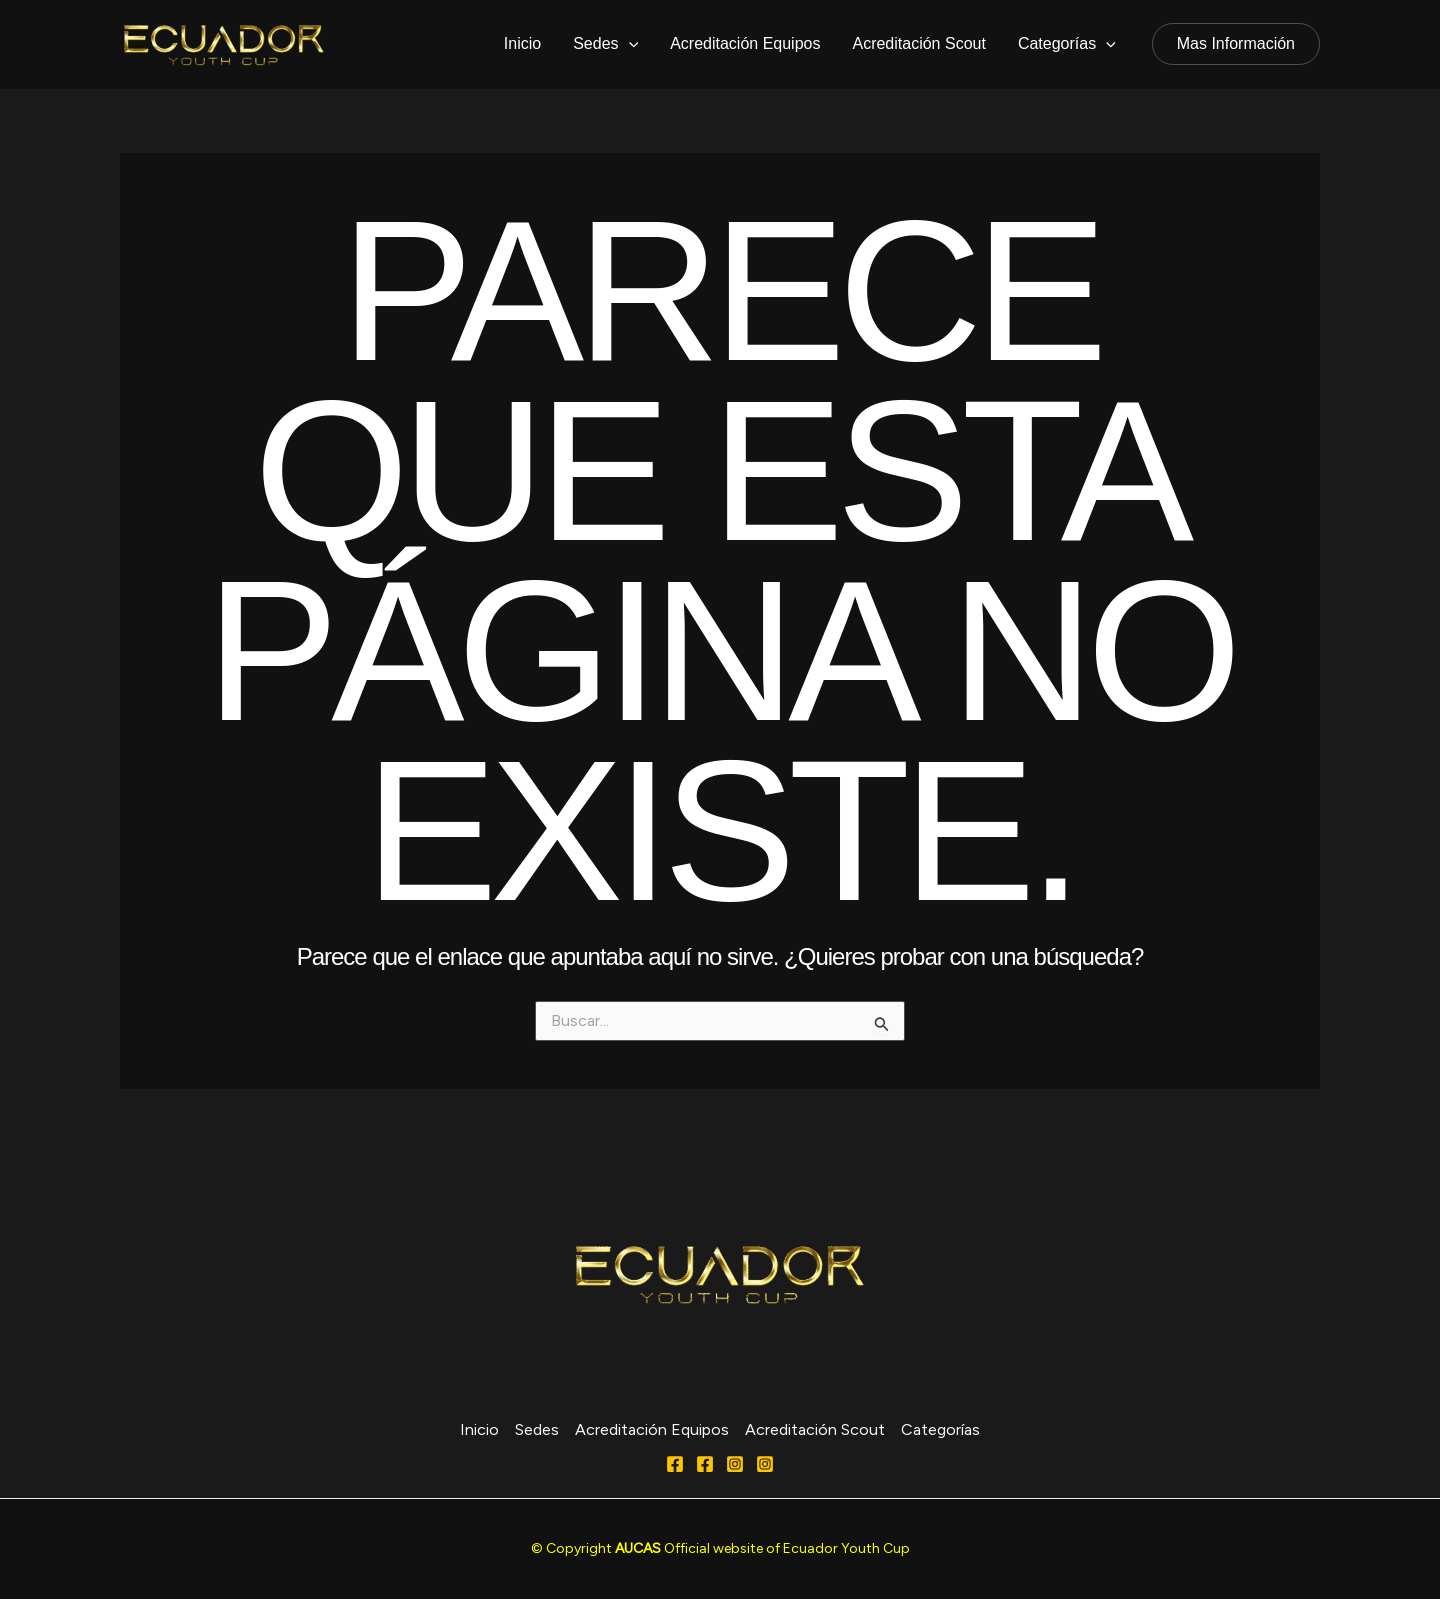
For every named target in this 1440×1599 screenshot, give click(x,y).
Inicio (522, 43)
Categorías (1067, 44)
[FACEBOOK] (705, 1464)
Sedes (605, 44)
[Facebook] (675, 1464)
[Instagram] (735, 1464)
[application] (629, 44)
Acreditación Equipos (745, 43)
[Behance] (765, 1464)
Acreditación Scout (918, 43)
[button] (1236, 44)
